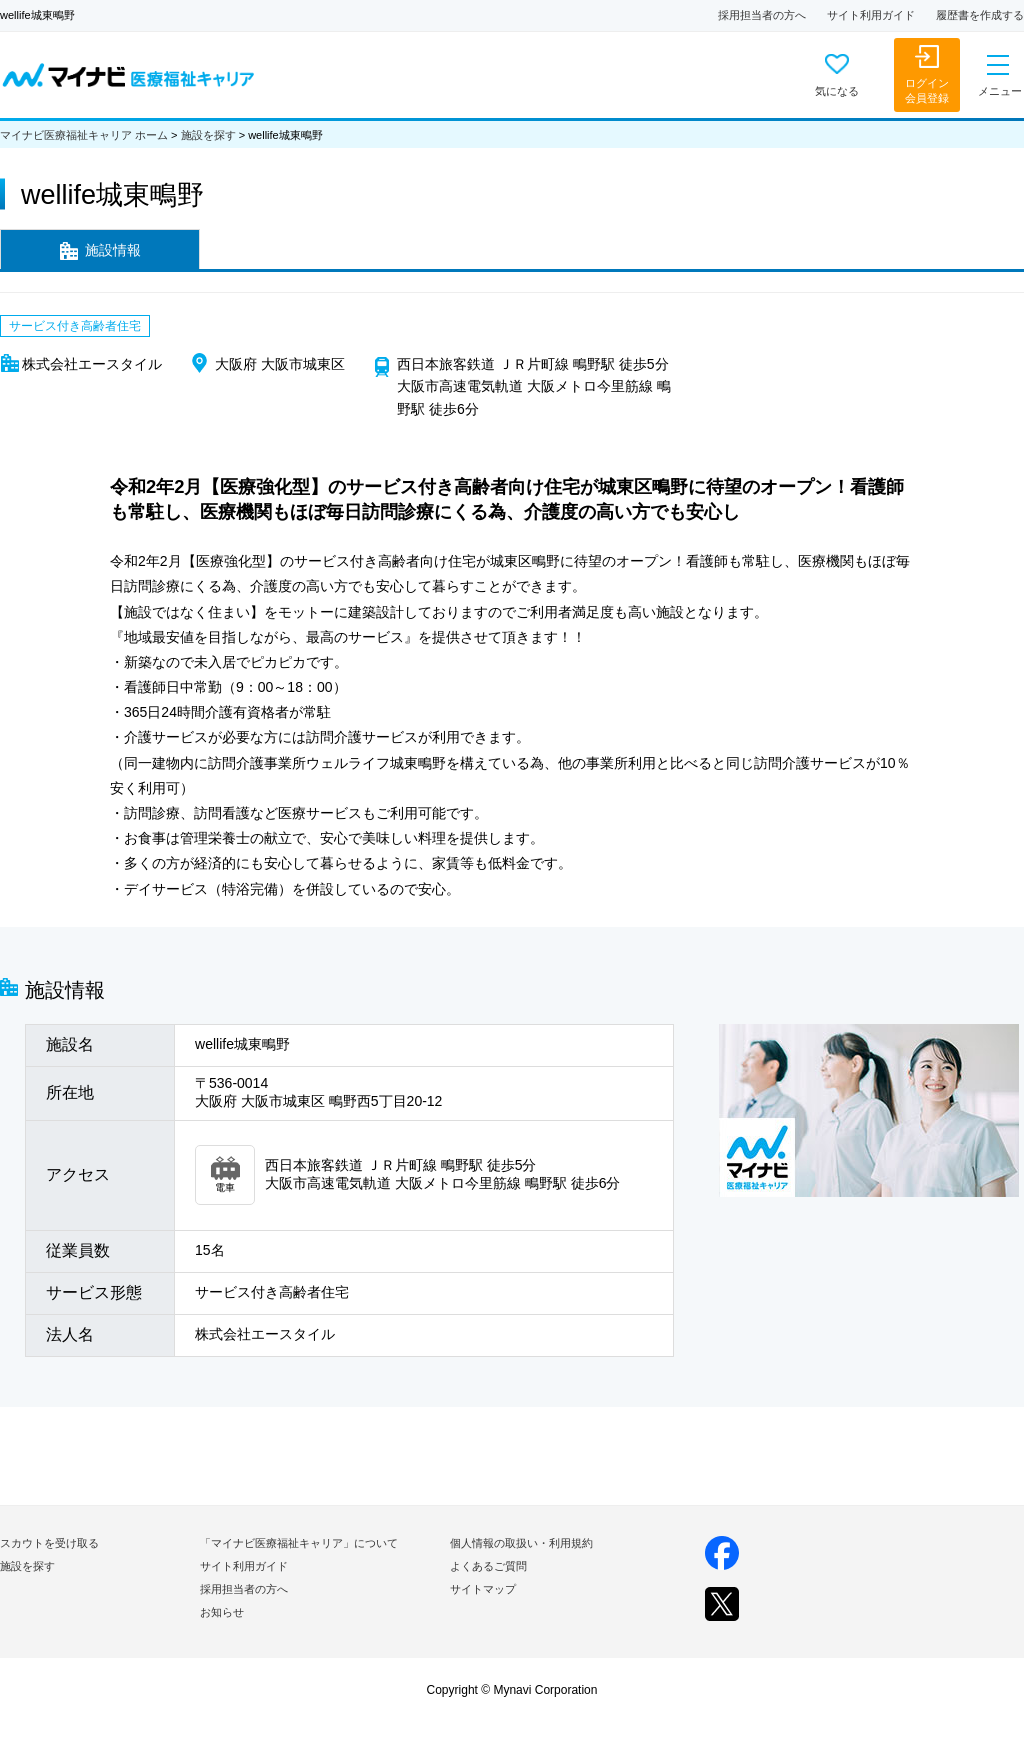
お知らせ (222, 1612)
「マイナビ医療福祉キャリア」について (299, 1543)
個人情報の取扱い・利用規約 (521, 1543)
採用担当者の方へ (762, 15)
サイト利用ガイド (871, 15)
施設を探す (208, 135)
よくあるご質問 (488, 1566)
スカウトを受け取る (49, 1543)
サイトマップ (483, 1589)
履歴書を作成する (980, 15)
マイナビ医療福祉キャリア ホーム (84, 135)
